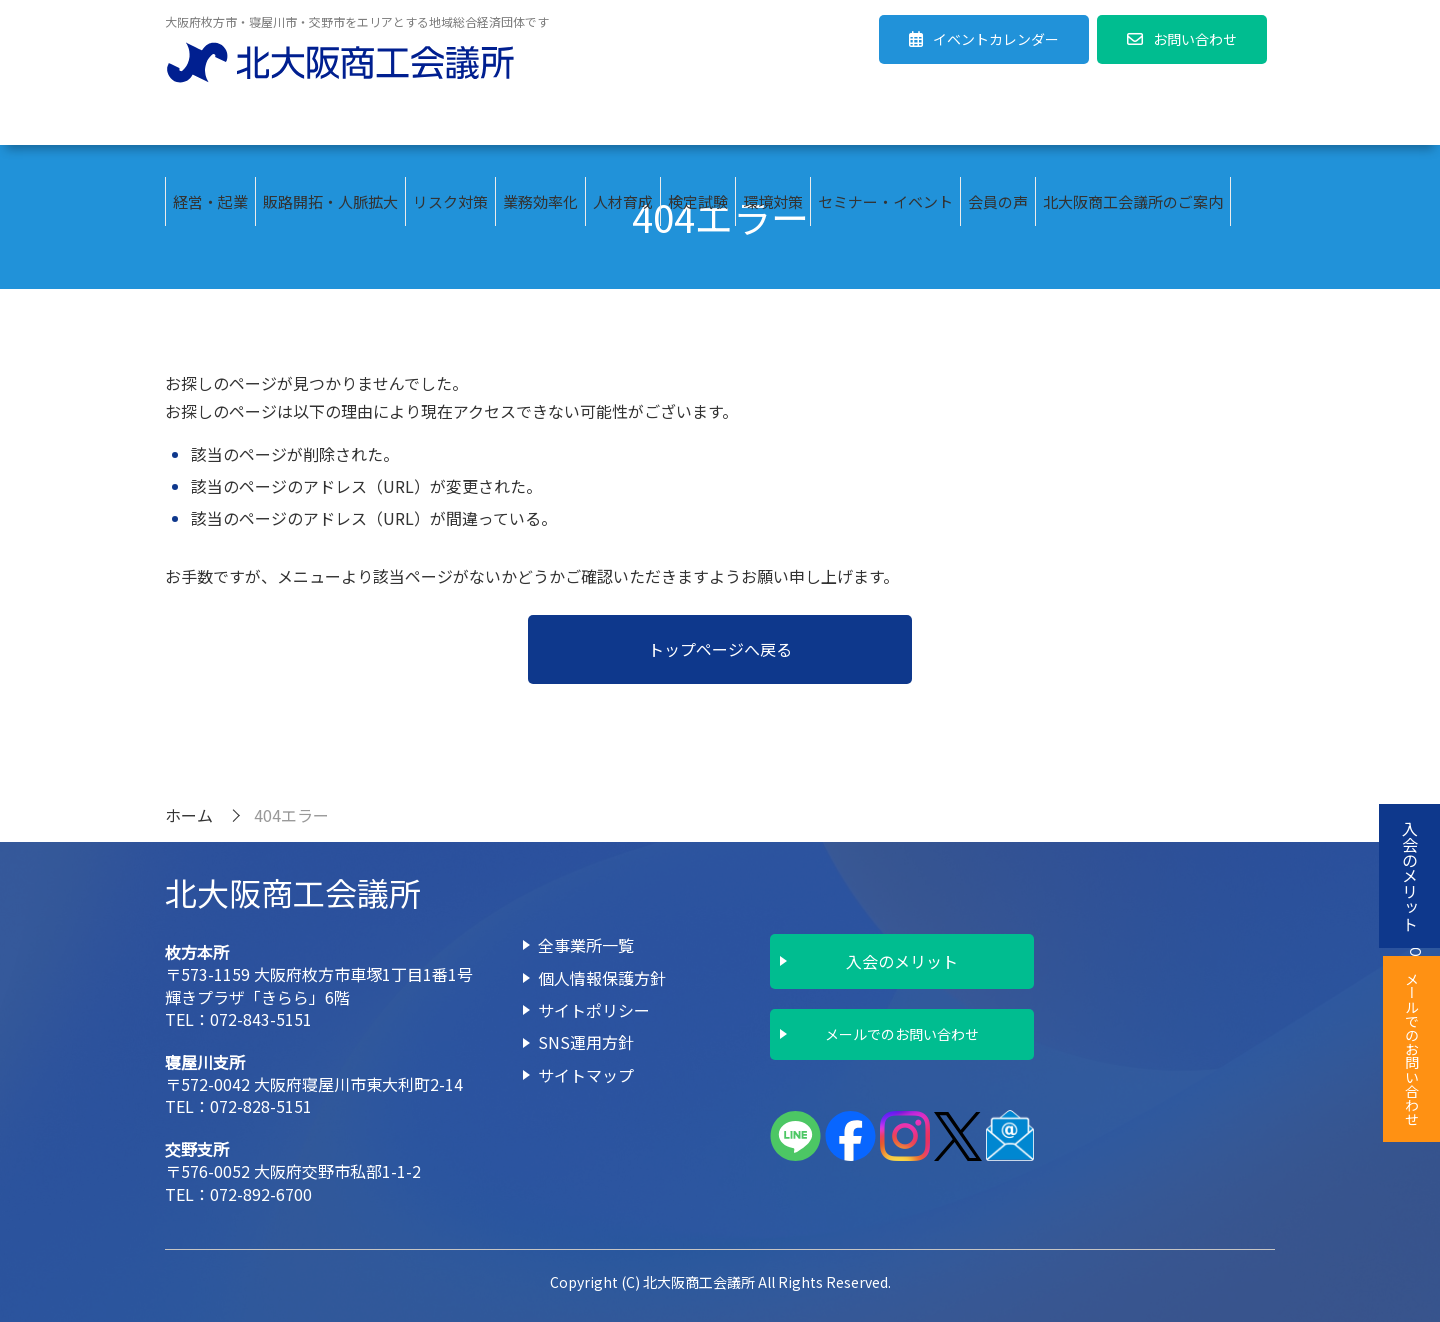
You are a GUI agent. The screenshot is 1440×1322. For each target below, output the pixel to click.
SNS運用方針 (586, 1042)
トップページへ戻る (720, 649)
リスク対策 (450, 120)
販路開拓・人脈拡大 (330, 120)
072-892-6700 (261, 1194)
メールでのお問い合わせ (902, 1034)
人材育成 (623, 120)
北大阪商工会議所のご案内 (1133, 120)
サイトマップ (586, 1075)
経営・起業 (210, 120)
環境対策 (773, 120)
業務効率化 (540, 120)
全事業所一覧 (586, 945)
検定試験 (698, 120)
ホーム (189, 815)
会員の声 (998, 120)
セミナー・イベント (885, 120)
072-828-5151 (261, 1106)
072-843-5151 (261, 1019)
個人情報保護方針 (602, 978)
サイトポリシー (594, 1010)
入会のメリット (902, 961)
